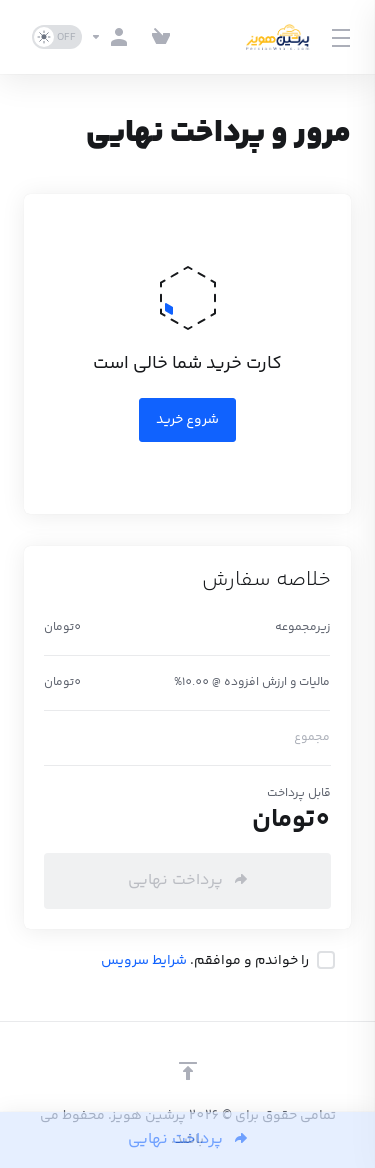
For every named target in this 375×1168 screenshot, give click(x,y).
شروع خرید (187, 420)
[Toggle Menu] (343, 37)
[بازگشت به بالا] (188, 1071)
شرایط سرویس (144, 961)
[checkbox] (326, 960)
